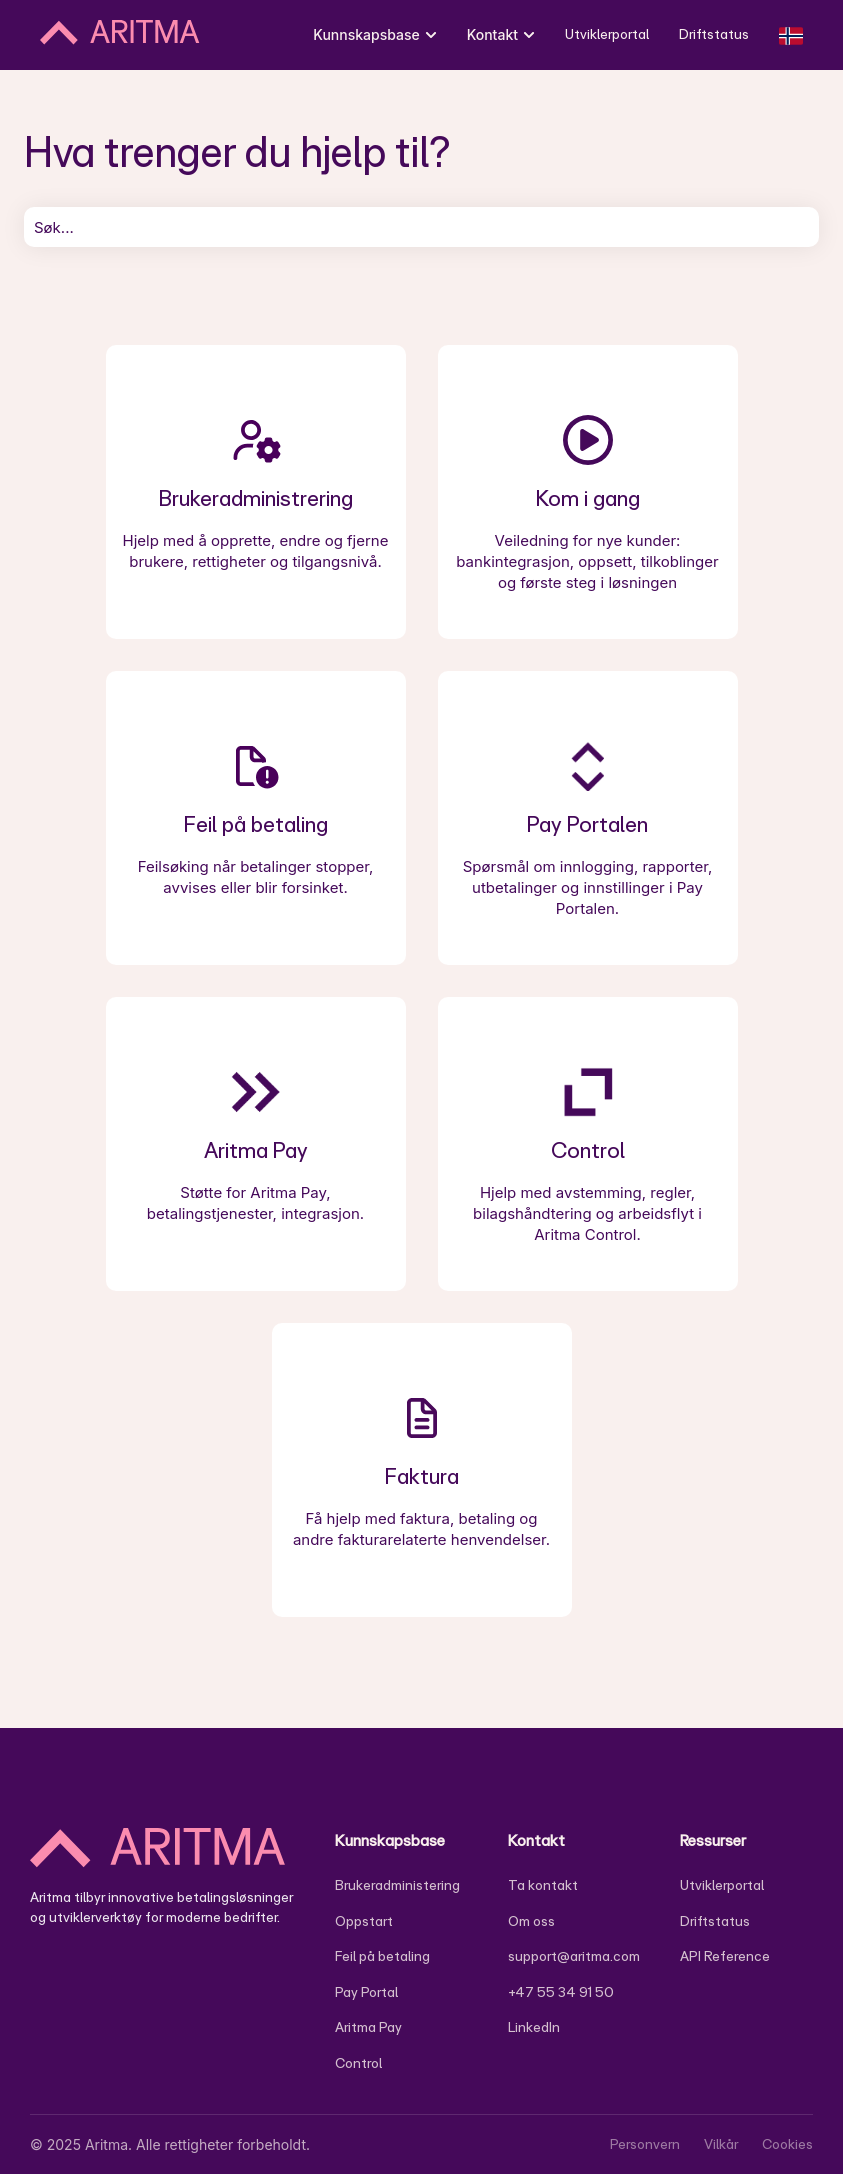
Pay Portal (366, 1992)
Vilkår (721, 2144)
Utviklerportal (607, 34)
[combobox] (421, 227)
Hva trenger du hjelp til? (237, 151)
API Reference (725, 1956)
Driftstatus (714, 34)
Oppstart (364, 1921)
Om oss (531, 1921)
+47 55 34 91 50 (561, 1992)
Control (358, 2063)
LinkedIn (534, 2027)
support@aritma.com (574, 1956)
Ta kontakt (543, 1885)
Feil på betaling (382, 1956)
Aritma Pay (368, 2027)
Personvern (645, 2144)
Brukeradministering (397, 1885)
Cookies (787, 2144)
